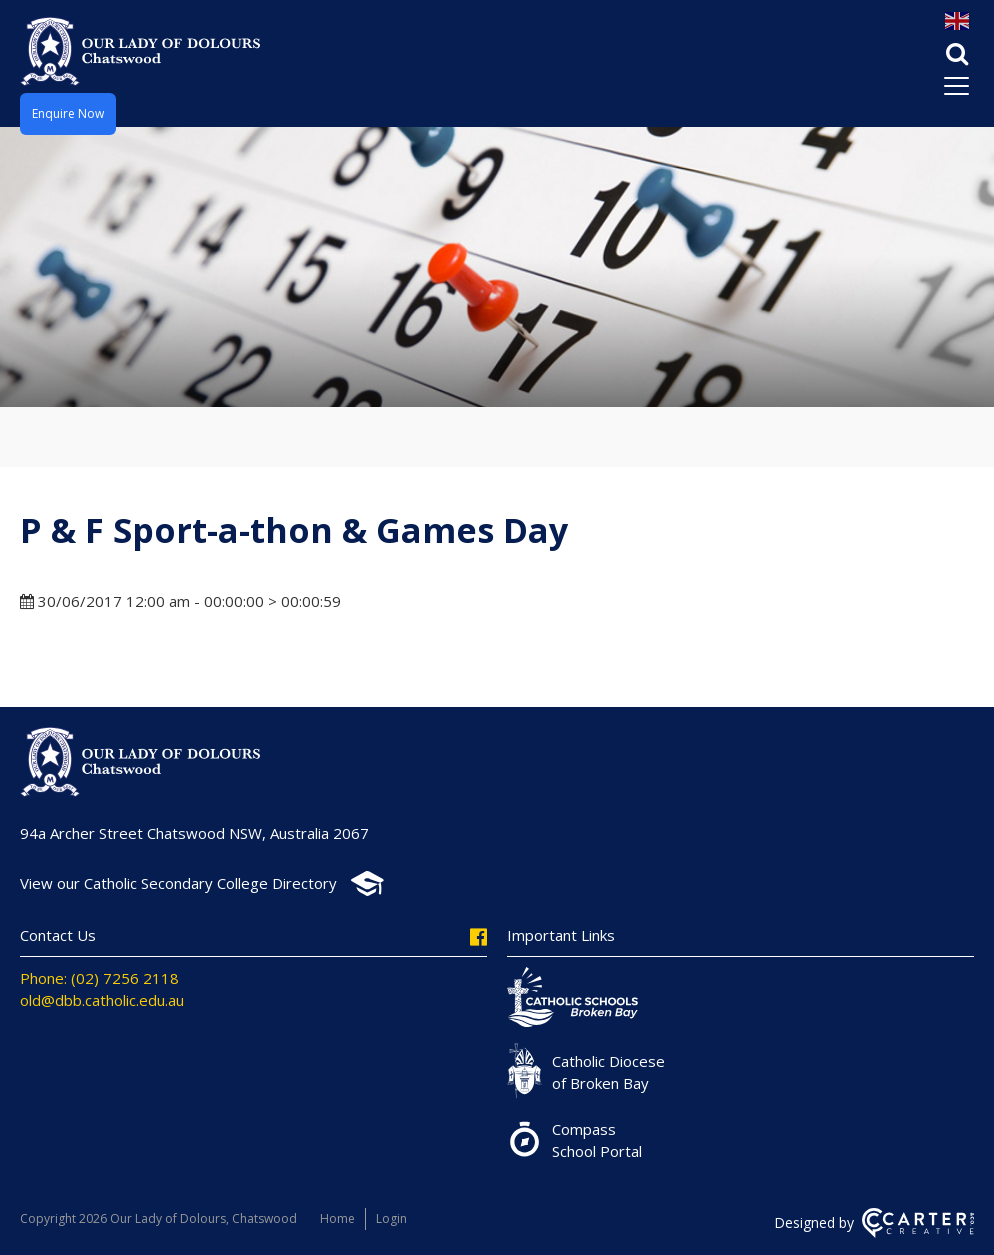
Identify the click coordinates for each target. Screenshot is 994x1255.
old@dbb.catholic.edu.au (102, 1000)
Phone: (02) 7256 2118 (99, 978)
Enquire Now (68, 113)
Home (337, 1218)
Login (391, 1218)
